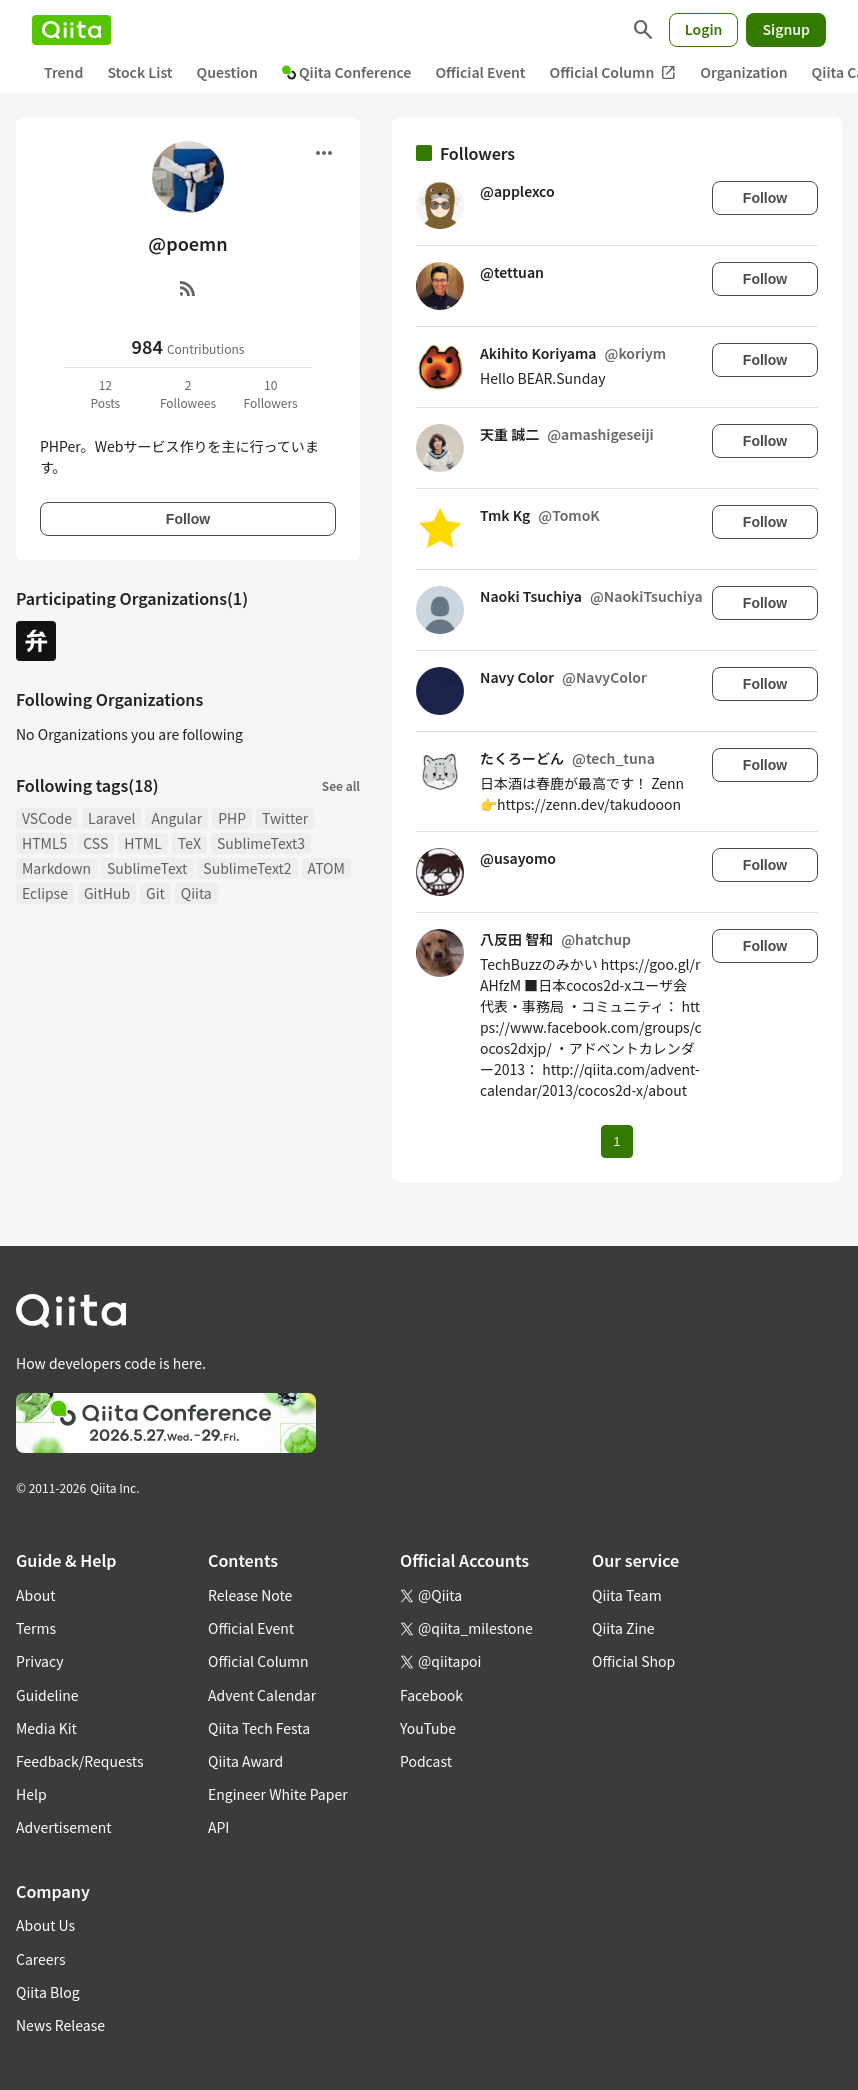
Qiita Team (627, 1595)
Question (227, 72)
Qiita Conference (347, 72)
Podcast (426, 1761)
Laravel (111, 818)
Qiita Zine (623, 1628)
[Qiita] (71, 30)
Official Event (480, 72)
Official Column (613, 72)
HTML (143, 843)
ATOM (326, 868)
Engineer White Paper (278, 1794)
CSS (95, 843)
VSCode (47, 818)
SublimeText (147, 868)
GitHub (107, 893)
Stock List (139, 72)
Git (155, 893)
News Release (60, 2025)
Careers (40, 1959)
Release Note (250, 1595)
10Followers (271, 393)
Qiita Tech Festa (259, 1728)
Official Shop (633, 1661)
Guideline (47, 1695)
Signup (786, 29)
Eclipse (45, 893)
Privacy (39, 1661)
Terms (36, 1628)
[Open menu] (324, 153)
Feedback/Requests (80, 1761)
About (35, 1595)
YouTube (428, 1728)
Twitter (285, 818)
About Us (45, 1925)
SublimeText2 (247, 868)
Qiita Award (245, 1761)
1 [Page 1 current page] (616, 1141)
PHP (232, 818)
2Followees (188, 393)
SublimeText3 (261, 843)
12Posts (105, 393)
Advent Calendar (262, 1695)
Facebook (431, 1695)
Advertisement (64, 1827)
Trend (63, 72)
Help (31, 1794)
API (218, 1827)
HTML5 (44, 843)
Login (704, 29)
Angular (176, 818)
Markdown (56, 868)
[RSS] (188, 288)
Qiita (196, 893)
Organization (743, 72)
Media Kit (46, 1728)
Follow (188, 519)
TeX (189, 843)
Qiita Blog (48, 1992)
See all (341, 785)
